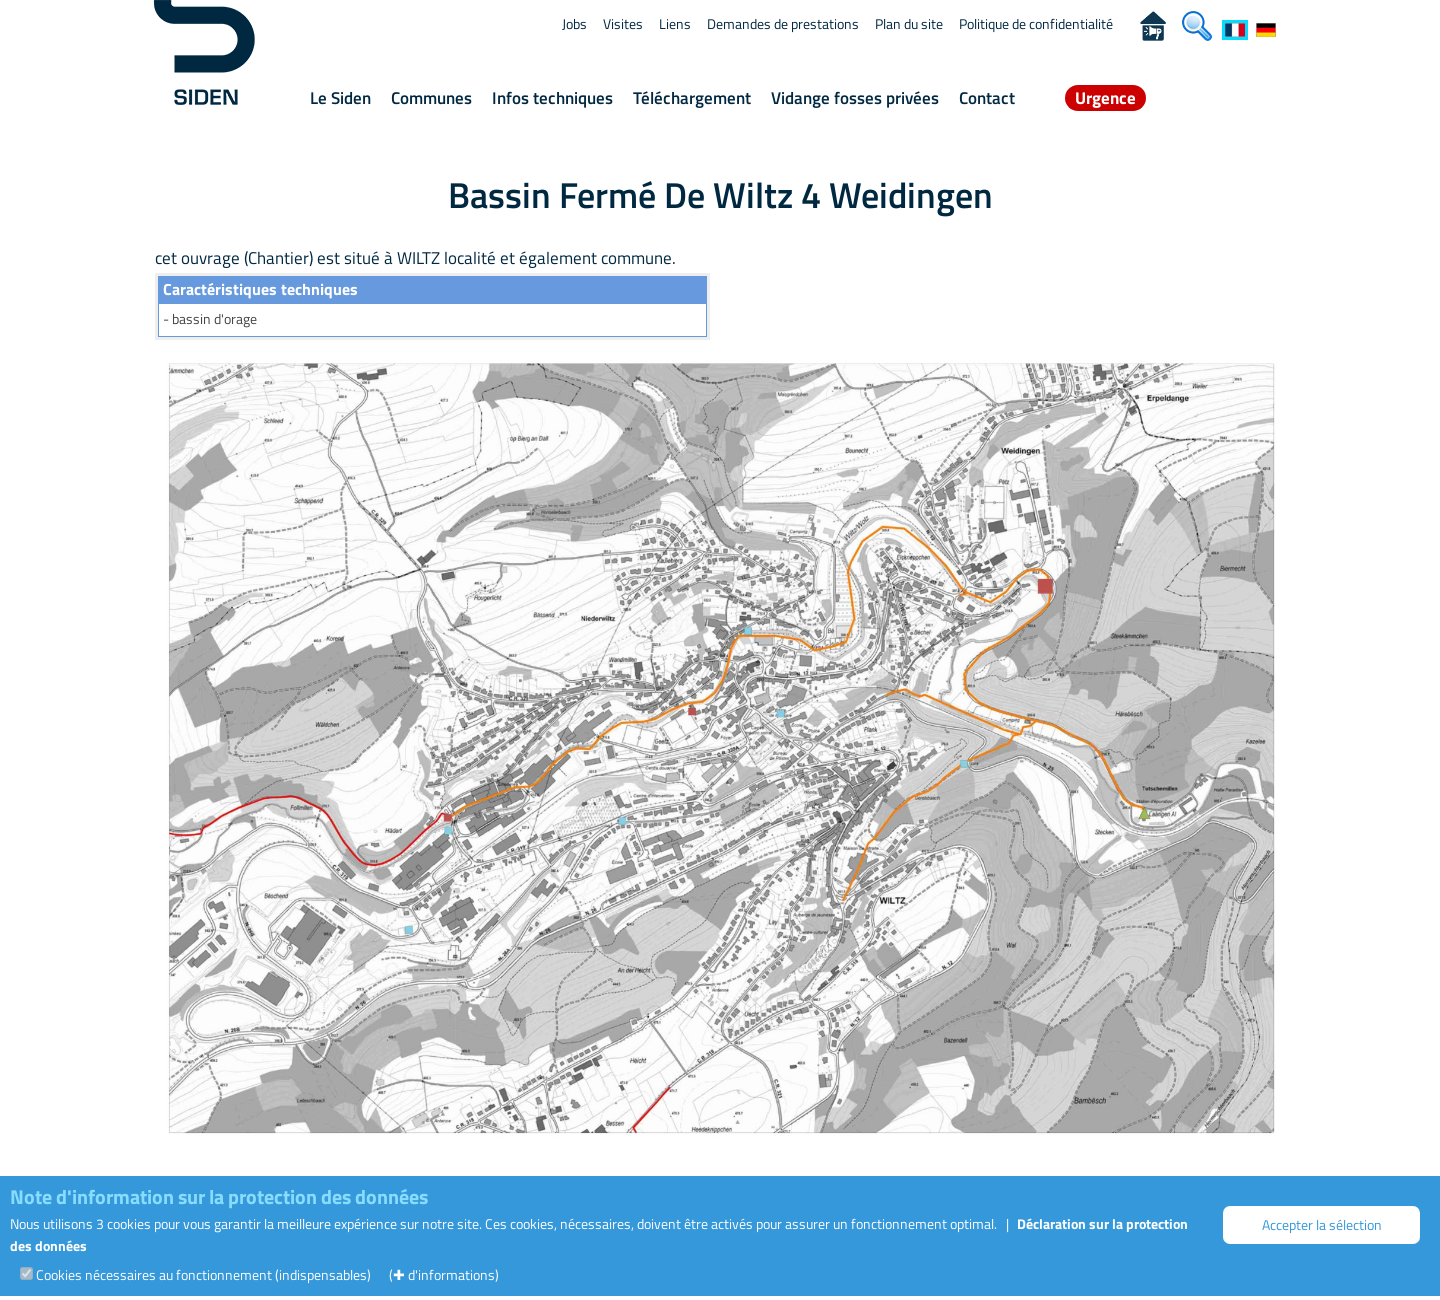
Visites (623, 23)
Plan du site (909, 23)
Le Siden (340, 98)
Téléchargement (692, 98)
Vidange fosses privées (855, 98)
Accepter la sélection (1322, 1224)
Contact (987, 98)
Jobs (574, 23)
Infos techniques (552, 98)
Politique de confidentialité (1036, 23)
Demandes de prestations (783, 23)
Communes (431, 98)
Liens (675, 23)
